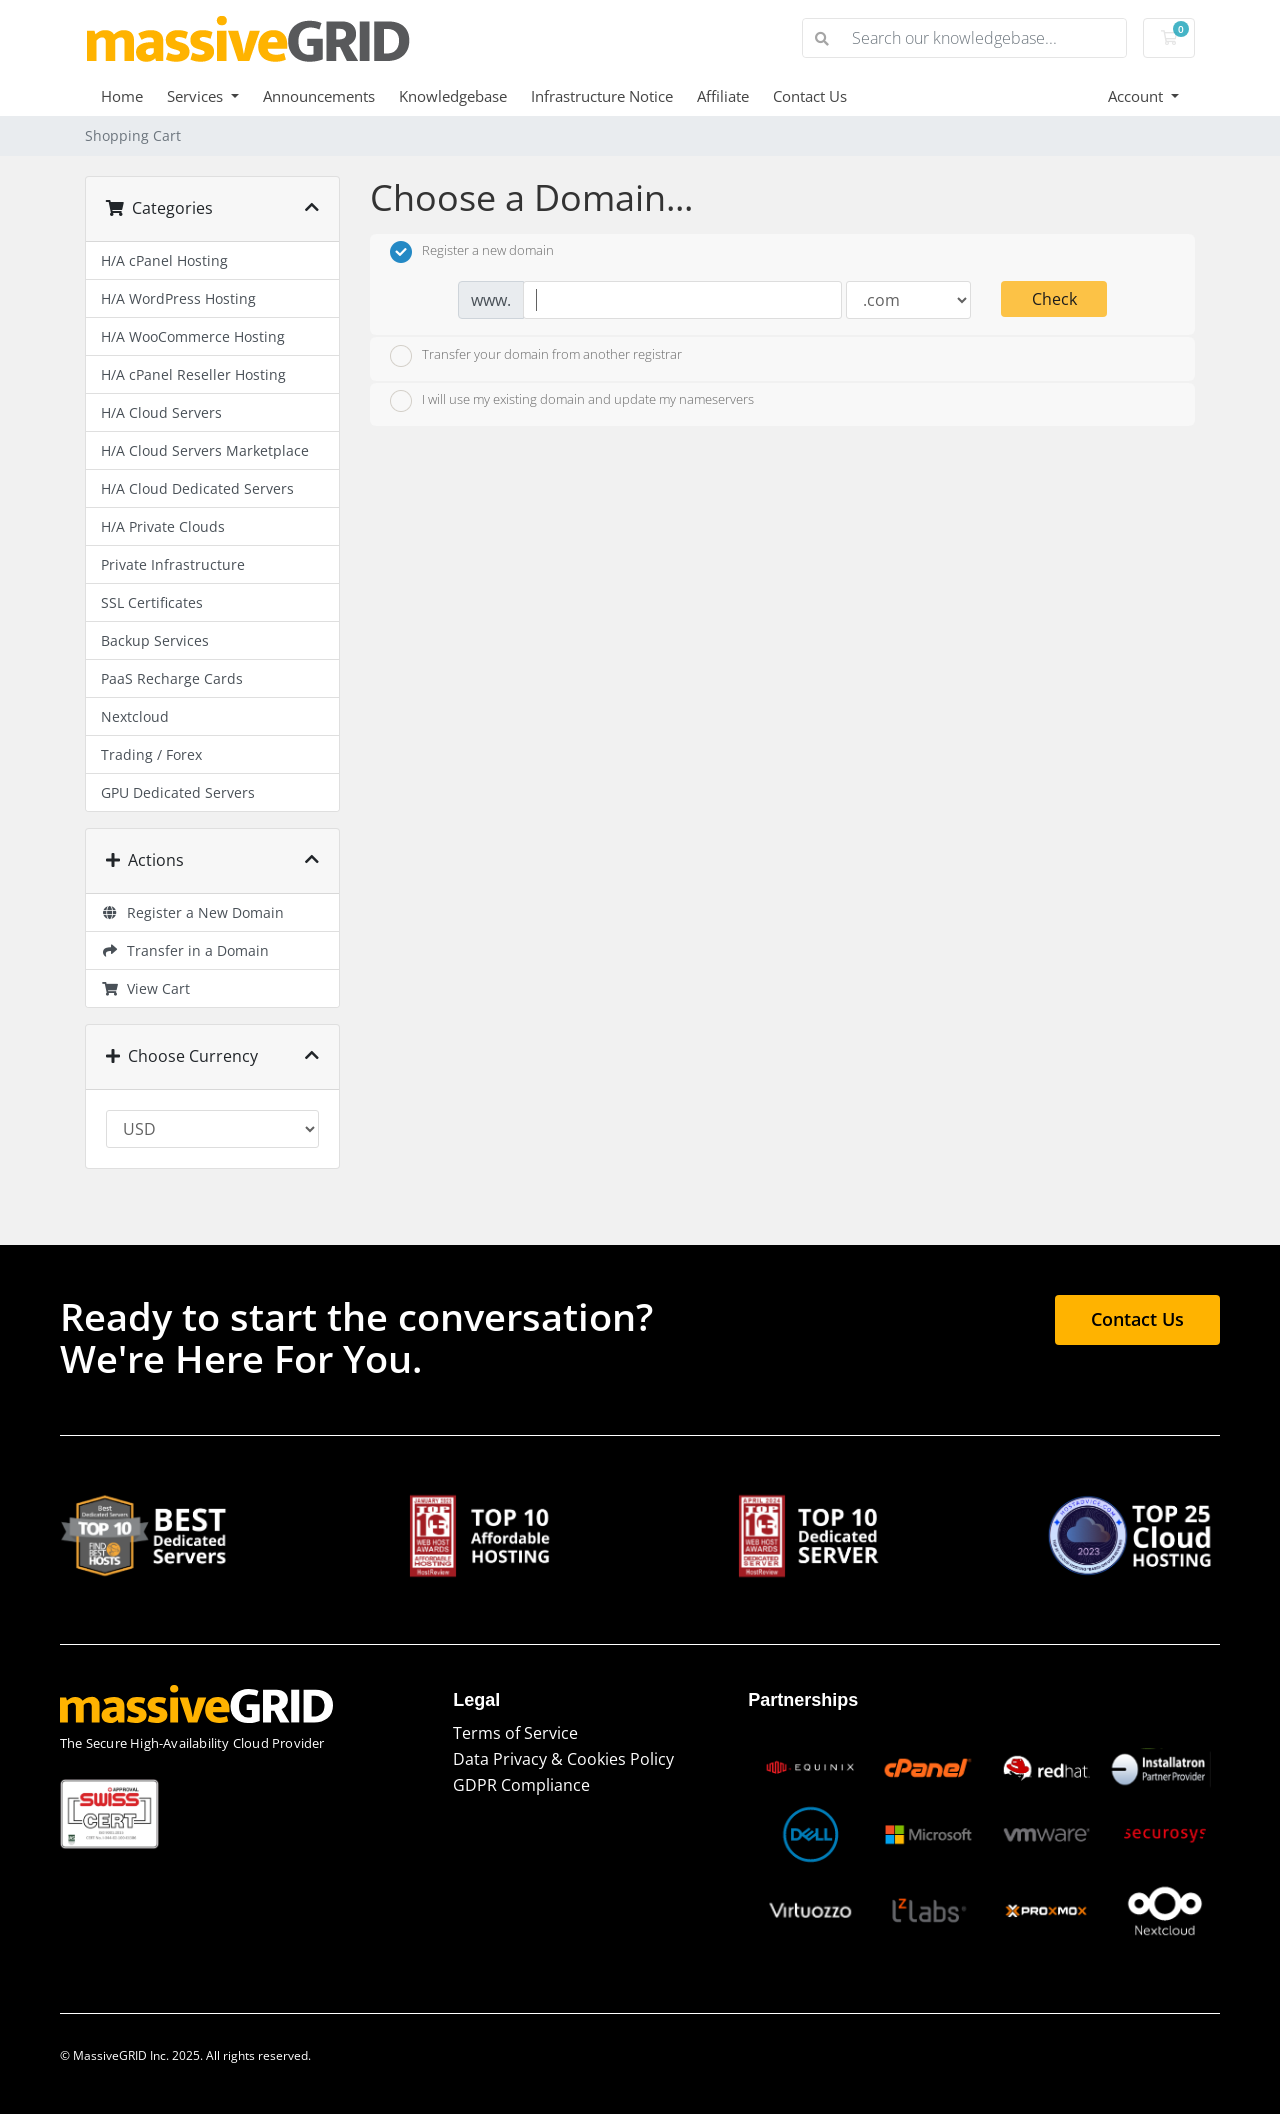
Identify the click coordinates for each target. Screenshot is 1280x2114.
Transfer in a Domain (185, 950)
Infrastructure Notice (602, 96)
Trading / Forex (151, 754)
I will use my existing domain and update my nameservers (572, 401)
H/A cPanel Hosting (164, 260)
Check (1054, 299)
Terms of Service (515, 1733)
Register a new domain (472, 252)
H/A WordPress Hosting (178, 298)
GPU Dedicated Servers (178, 792)
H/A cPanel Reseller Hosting (193, 374)
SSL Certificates (152, 602)
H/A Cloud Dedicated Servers (197, 488)
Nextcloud (135, 716)
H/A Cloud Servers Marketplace (205, 450)
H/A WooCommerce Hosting (193, 336)
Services (197, 96)
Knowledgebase (453, 96)
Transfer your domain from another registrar (536, 356)
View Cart (145, 988)
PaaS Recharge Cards (172, 678)
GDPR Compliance (521, 1785)
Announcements (319, 96)
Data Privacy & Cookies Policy (563, 1759)
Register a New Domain (192, 912)
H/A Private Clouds (163, 526)
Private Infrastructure (173, 564)
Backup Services (155, 640)
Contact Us (810, 96)
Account (1137, 96)
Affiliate (723, 96)
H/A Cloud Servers (161, 412)
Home (122, 96)
